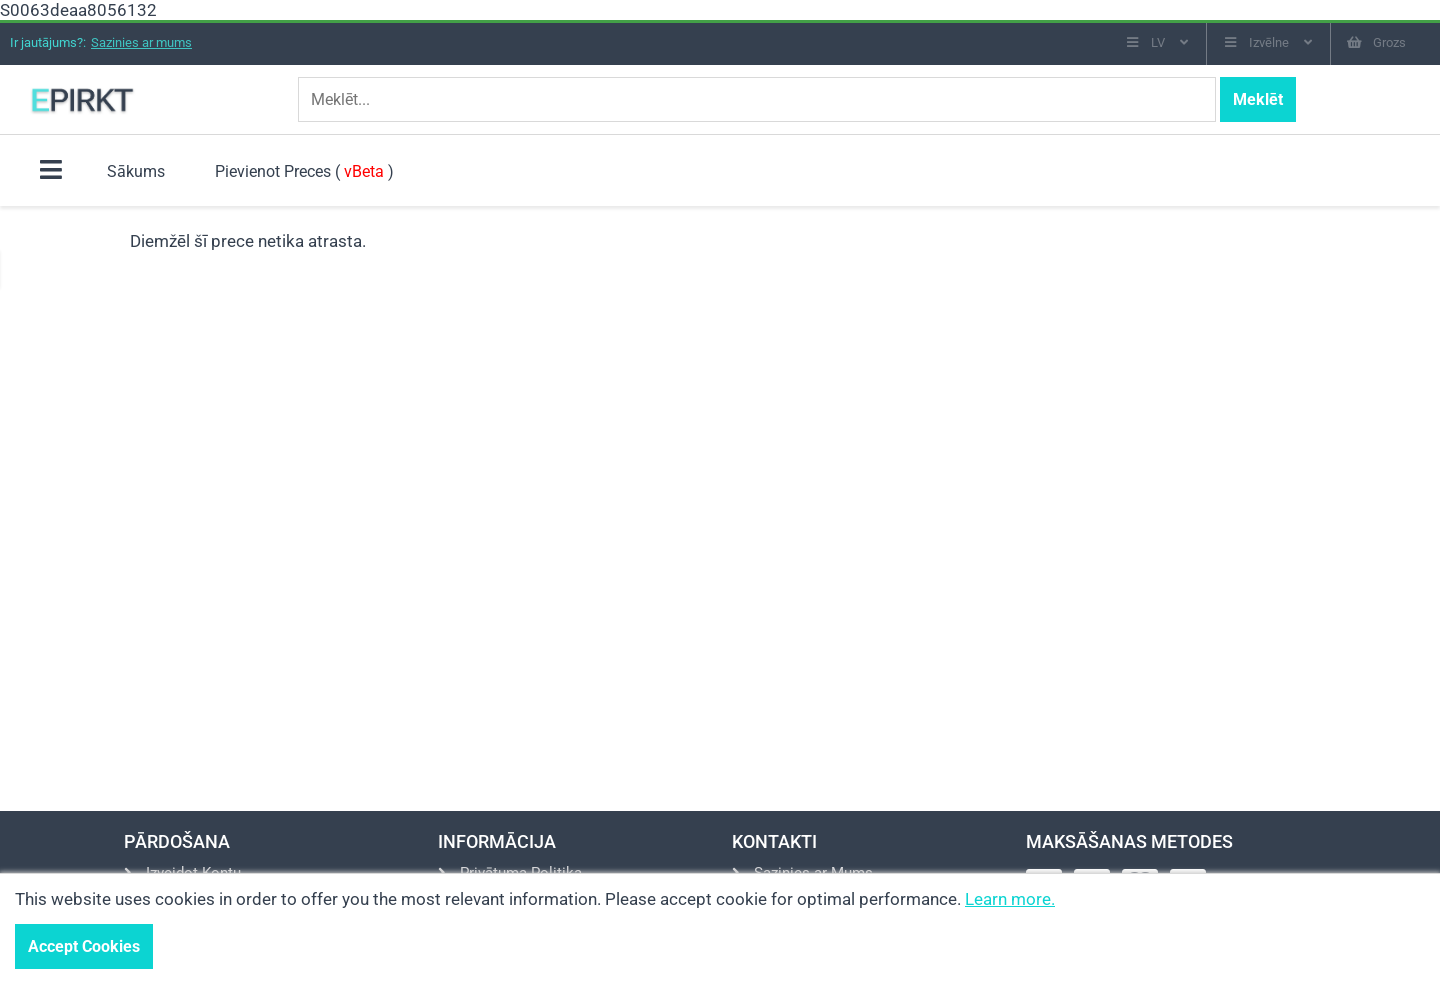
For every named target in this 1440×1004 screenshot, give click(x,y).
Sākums (136, 171)
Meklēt (1258, 99)
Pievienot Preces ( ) (304, 171)
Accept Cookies (84, 946)
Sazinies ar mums (141, 42)
